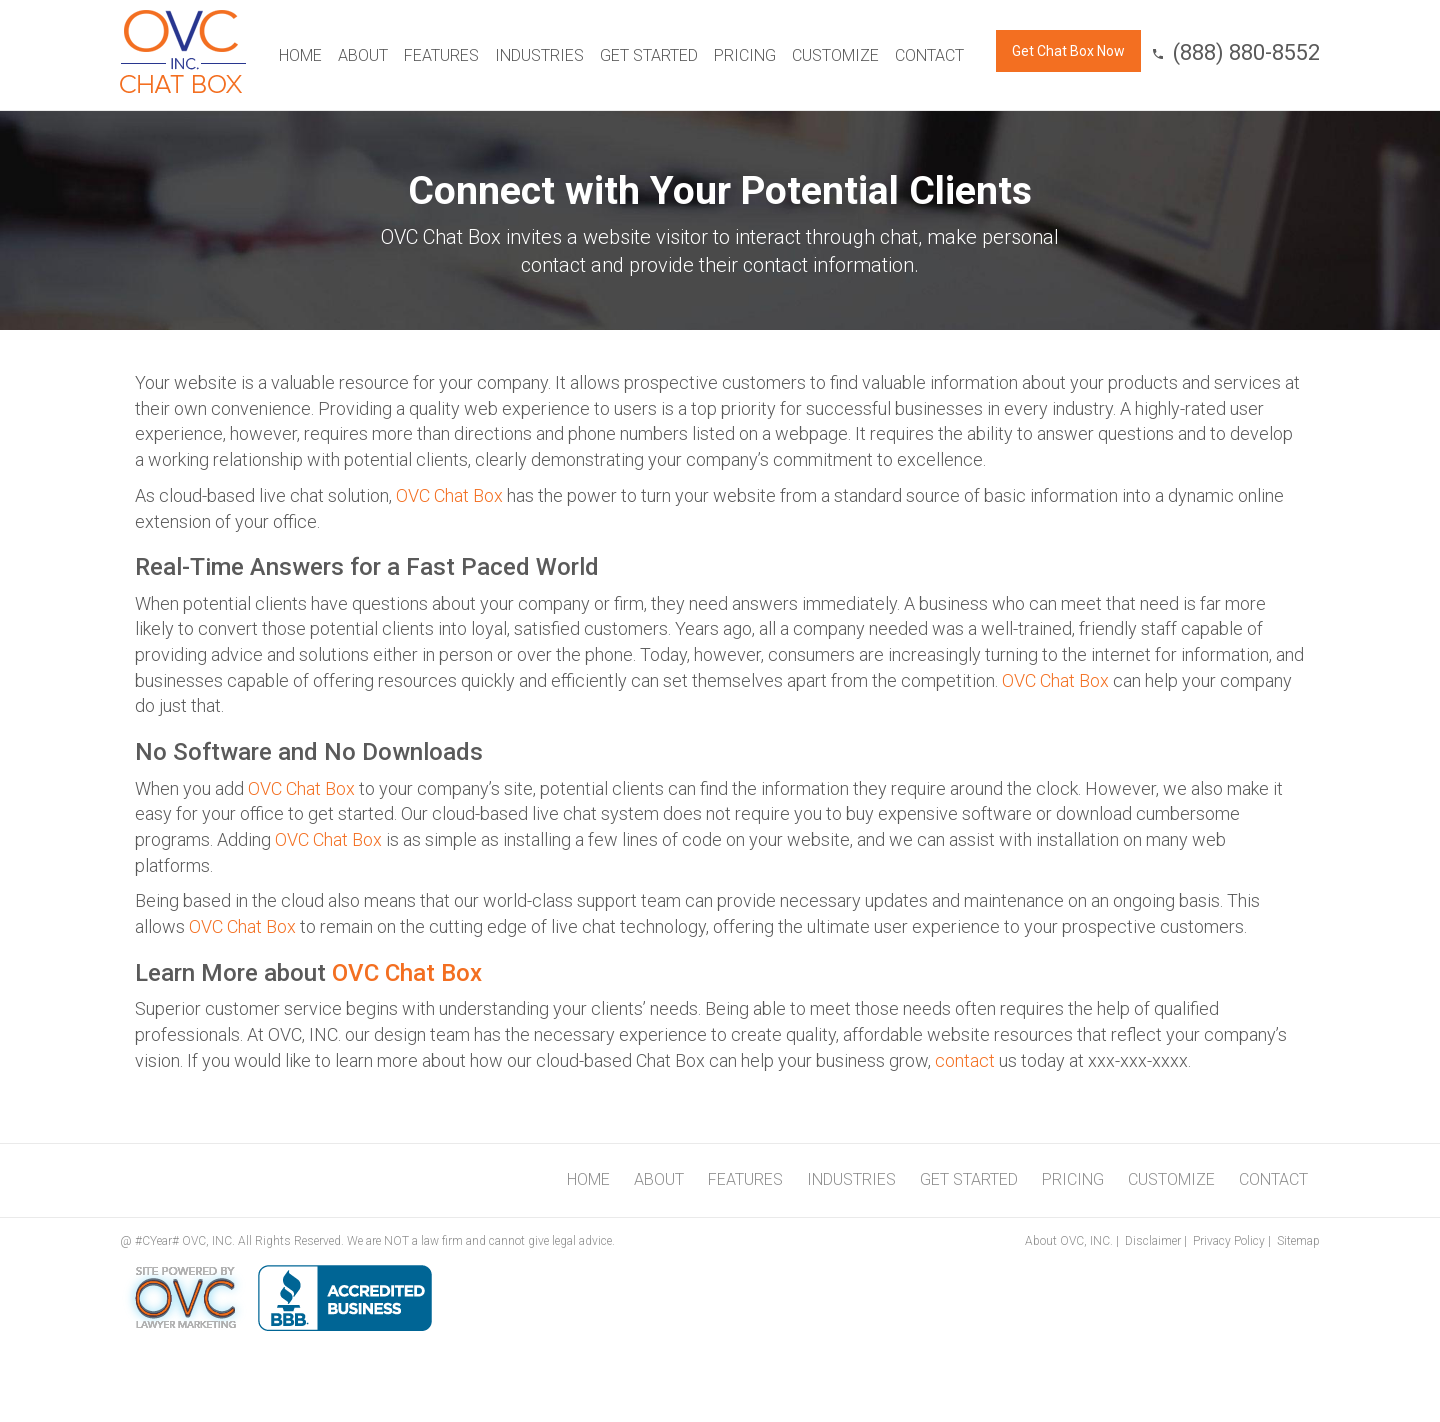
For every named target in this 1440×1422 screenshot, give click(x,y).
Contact (929, 55)
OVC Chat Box (449, 495)
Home (300, 55)
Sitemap (1298, 1241)
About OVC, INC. (1069, 1241)
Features (441, 55)
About (363, 55)
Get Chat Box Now (1068, 51)
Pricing (745, 55)
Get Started (649, 55)
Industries (539, 55)
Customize (835, 55)
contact (965, 1060)
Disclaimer (1153, 1241)
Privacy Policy (1229, 1241)
